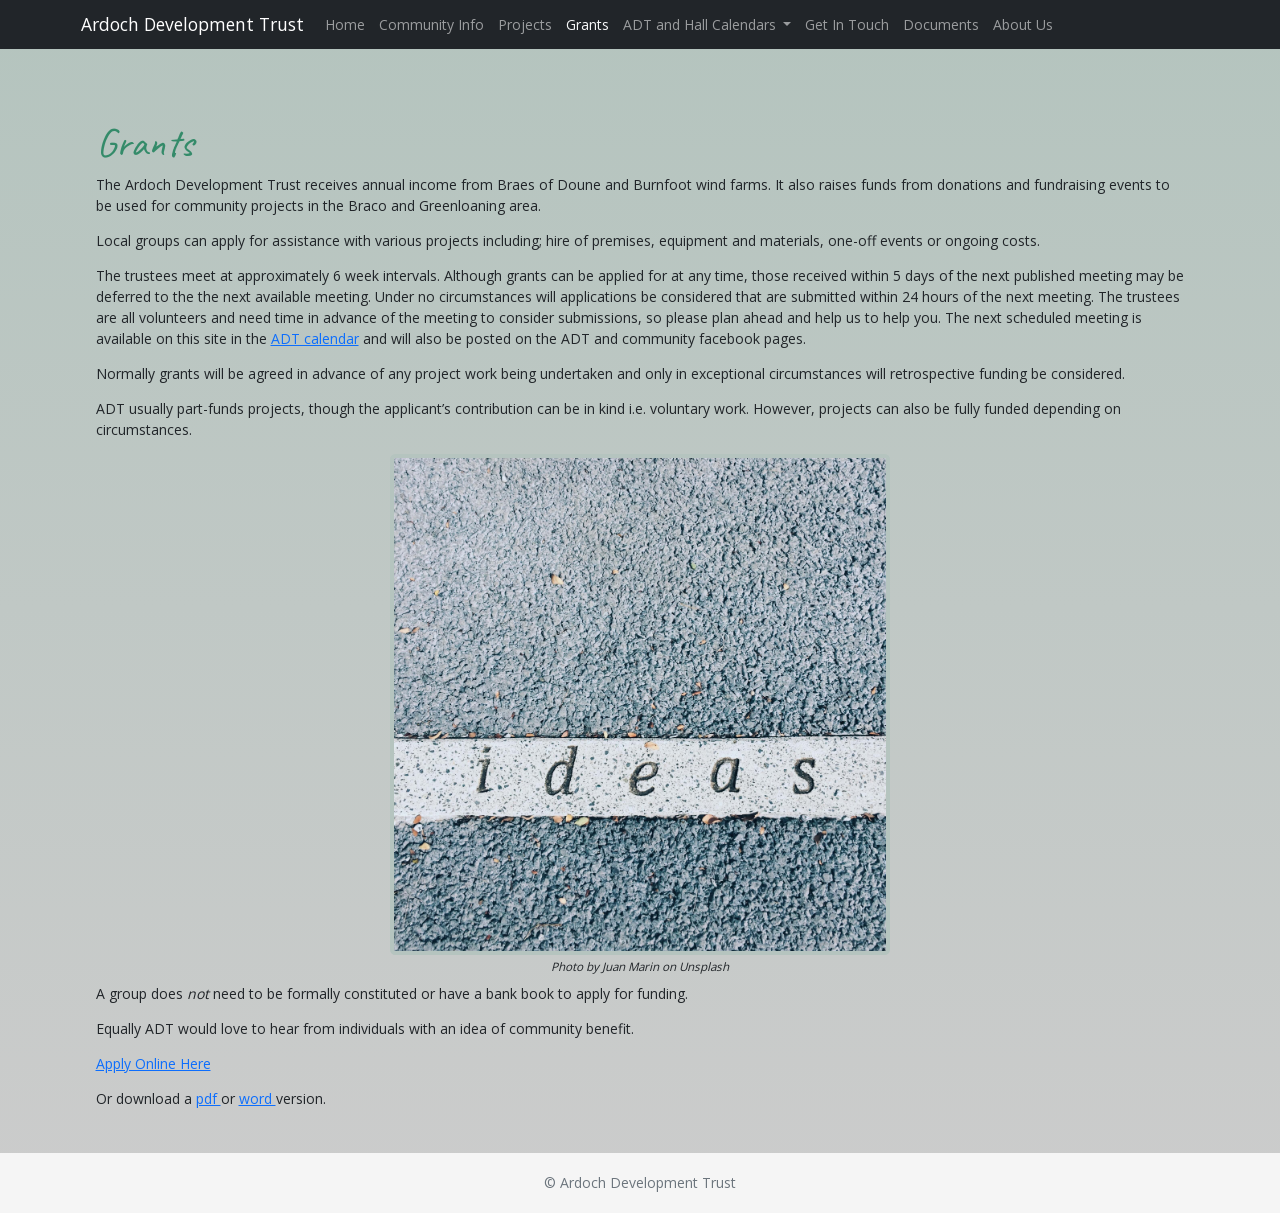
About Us (1023, 24)
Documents (941, 24)
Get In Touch (847, 24)
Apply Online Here (153, 1063)
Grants (587, 24)
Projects (525, 24)
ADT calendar (315, 338)
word (257, 1098)
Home (345, 24)
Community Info (431, 24)
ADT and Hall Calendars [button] (701, 24)
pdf (208, 1098)
